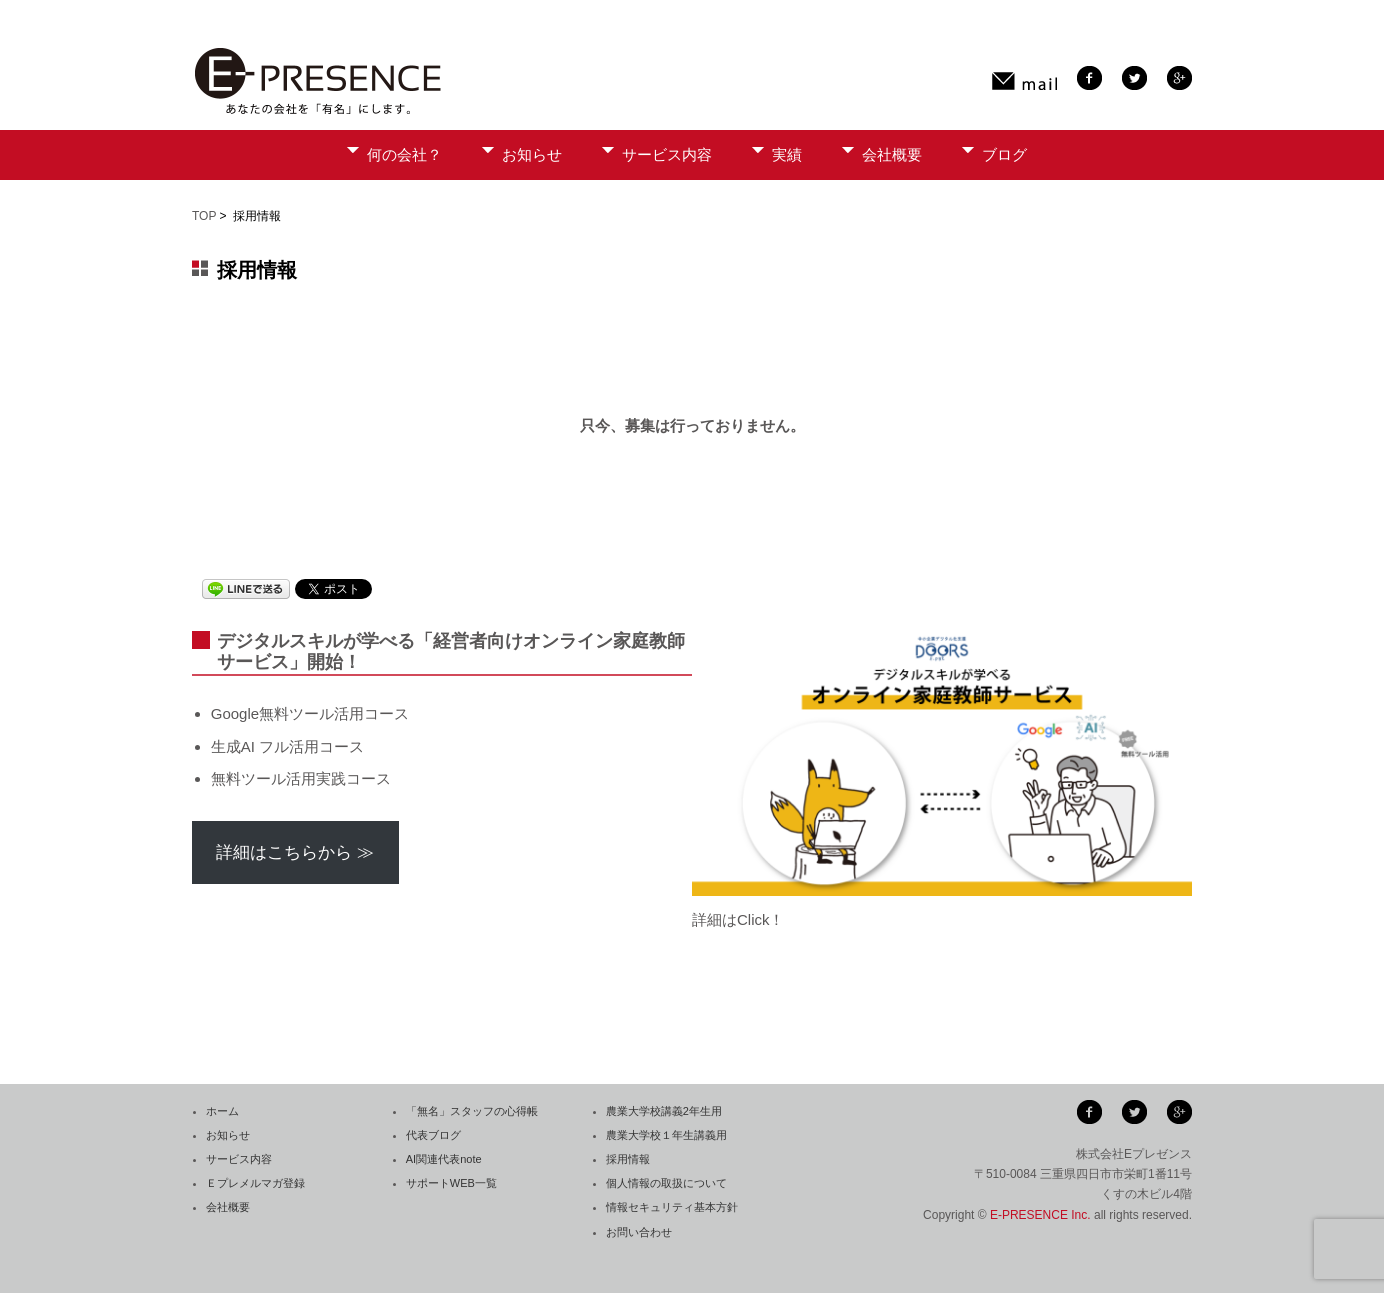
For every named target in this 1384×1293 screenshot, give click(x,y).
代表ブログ (433, 1135)
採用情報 (628, 1159)
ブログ (1004, 154)
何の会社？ (404, 154)
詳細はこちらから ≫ (295, 852)
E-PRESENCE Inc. (1040, 1215)
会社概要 (892, 154)
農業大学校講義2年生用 (664, 1111)
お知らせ (532, 154)
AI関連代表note (444, 1159)
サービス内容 (667, 154)
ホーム (222, 1111)
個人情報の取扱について (666, 1183)
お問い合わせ (639, 1232)
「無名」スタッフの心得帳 (472, 1111)
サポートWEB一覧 (451, 1183)
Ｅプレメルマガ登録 (255, 1183)
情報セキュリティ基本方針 (672, 1207)
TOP (204, 216)
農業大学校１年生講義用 (666, 1135)
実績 (787, 154)
